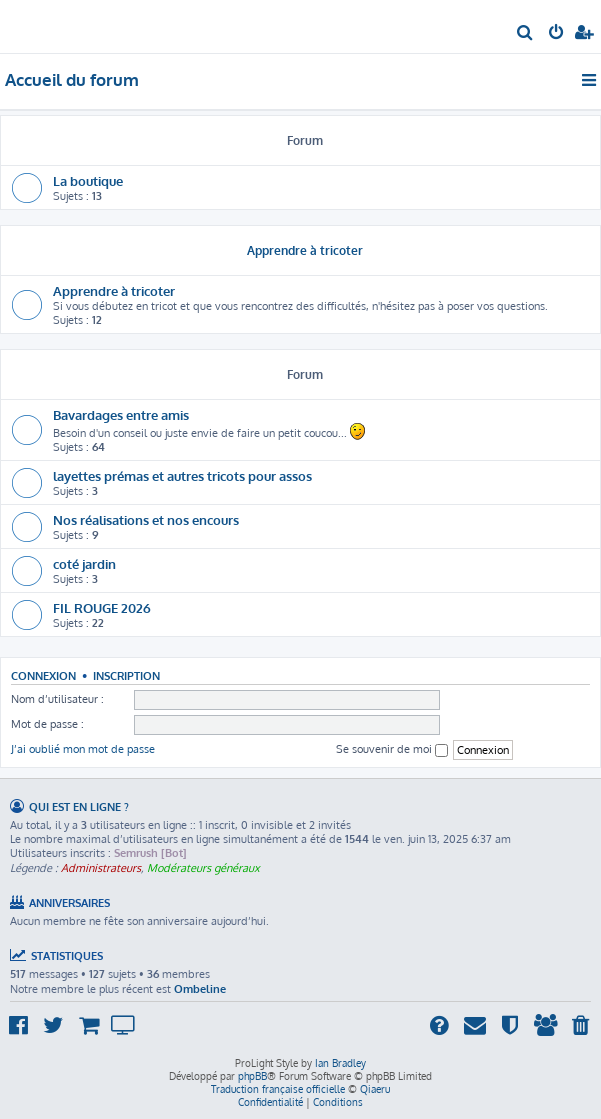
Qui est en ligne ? (79, 806)
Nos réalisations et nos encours (146, 519)
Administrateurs (101, 868)
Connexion (43, 675)
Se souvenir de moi (392, 749)
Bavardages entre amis (121, 414)
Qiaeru (375, 1089)
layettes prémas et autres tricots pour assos (182, 475)
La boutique (88, 180)
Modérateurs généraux (203, 868)
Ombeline (200, 989)
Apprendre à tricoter (305, 250)
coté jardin (84, 563)
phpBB (252, 1076)
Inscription (126, 675)
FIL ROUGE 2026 (102, 607)
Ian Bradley (340, 1063)
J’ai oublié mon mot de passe (83, 749)
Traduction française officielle (278, 1089)
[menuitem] (525, 34)
